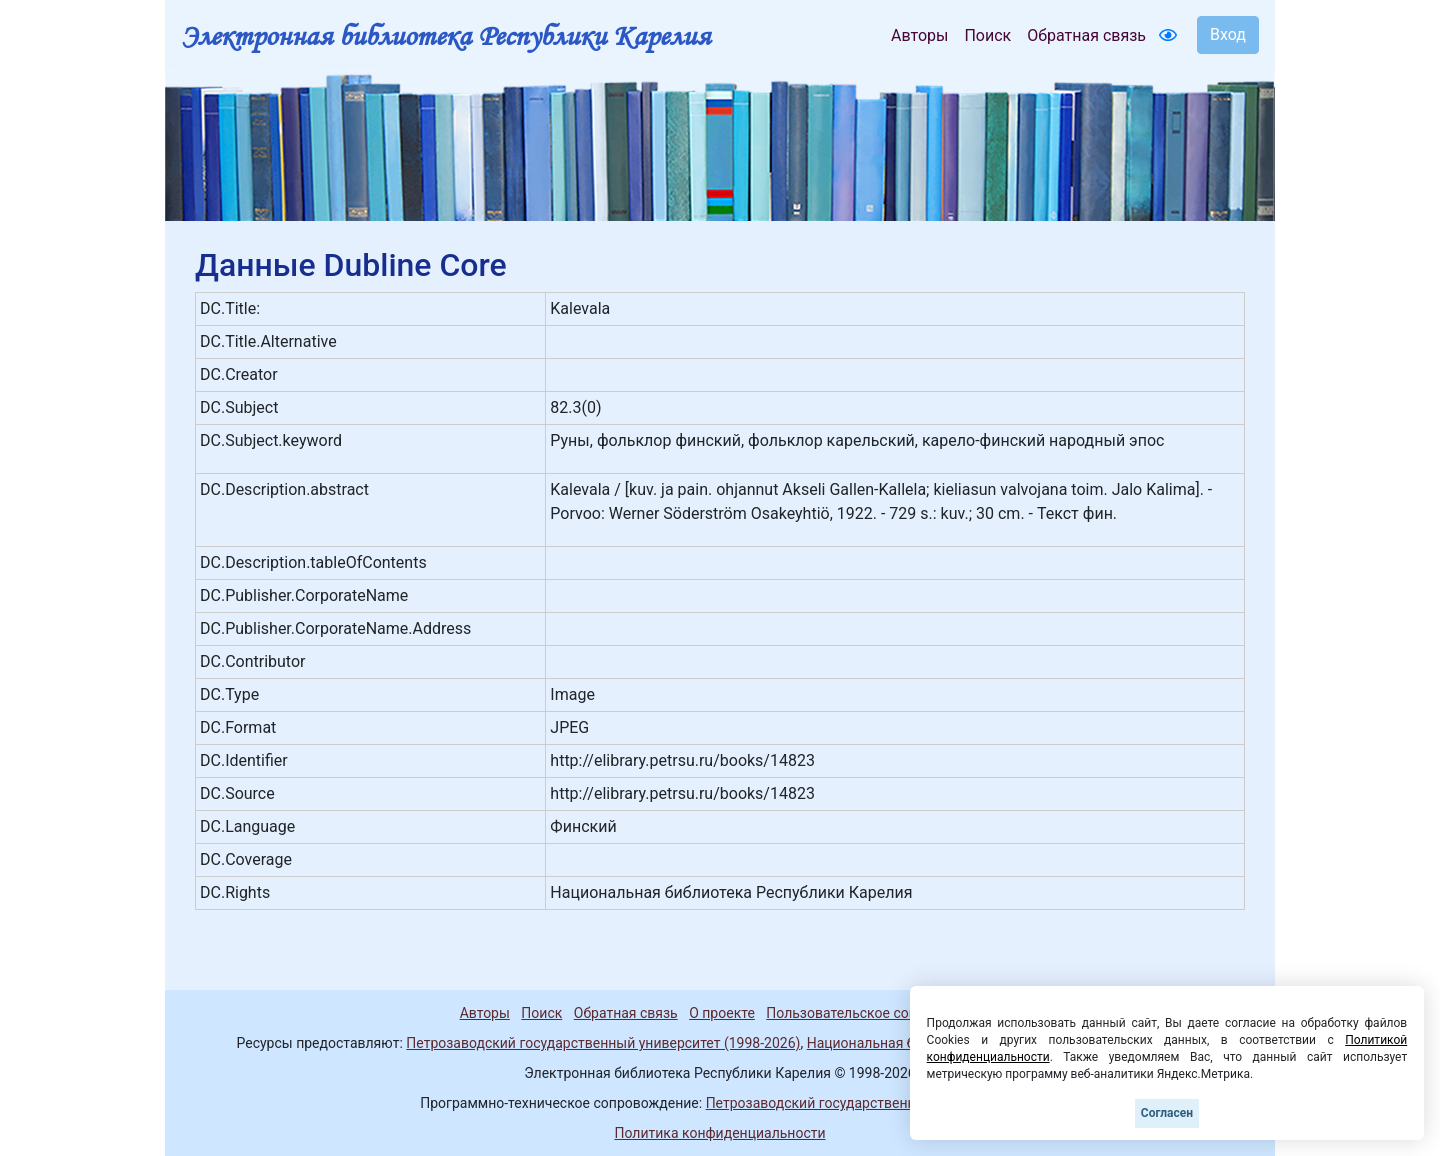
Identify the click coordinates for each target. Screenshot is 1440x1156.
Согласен (1167, 1113)
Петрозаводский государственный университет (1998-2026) (603, 1043)
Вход (1228, 34)
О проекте (722, 1013)
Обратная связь (1086, 35)
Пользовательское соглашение (869, 1013)
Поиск (987, 35)
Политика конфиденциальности (719, 1133)
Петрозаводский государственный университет (863, 1103)
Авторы (919, 35)
